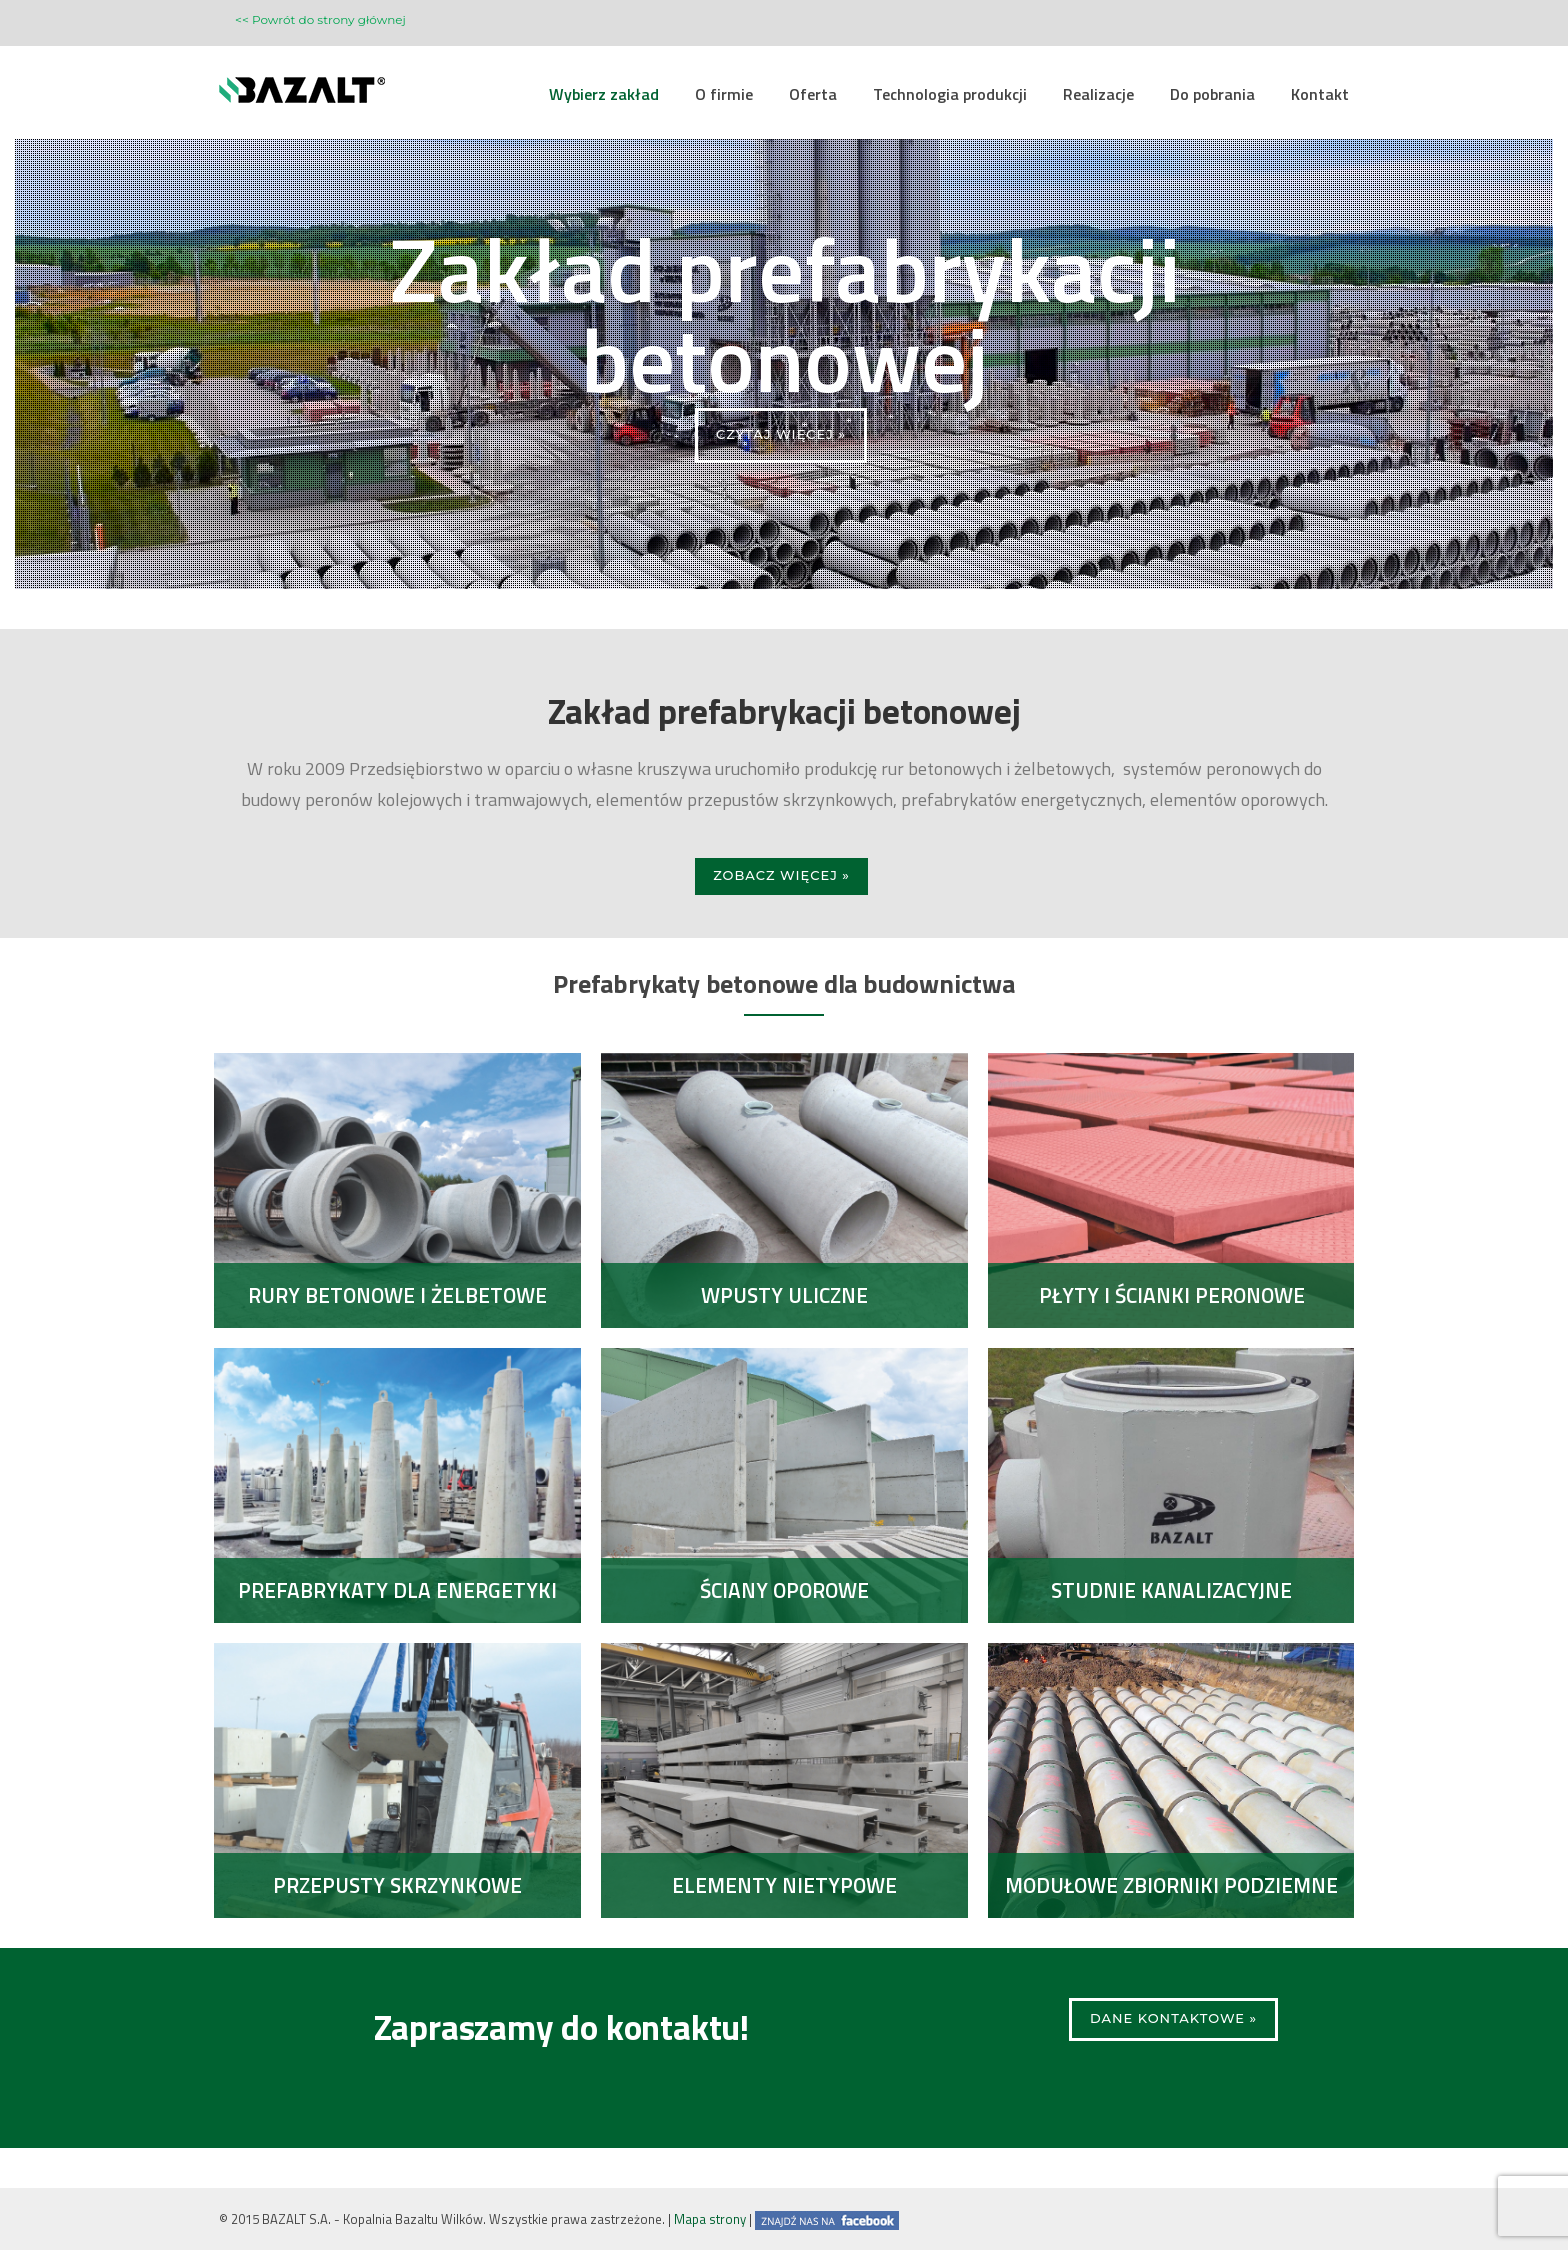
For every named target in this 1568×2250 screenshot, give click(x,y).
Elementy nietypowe (784, 1885)
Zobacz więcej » (781, 875)
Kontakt (1320, 94)
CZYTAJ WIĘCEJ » (781, 434)
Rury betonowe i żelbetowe (397, 1295)
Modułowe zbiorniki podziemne (1171, 1885)
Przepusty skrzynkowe (397, 1885)
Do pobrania (1212, 94)
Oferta (813, 94)
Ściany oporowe (784, 1590)
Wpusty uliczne (784, 1295)
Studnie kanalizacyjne (1171, 1590)
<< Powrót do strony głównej (320, 19)
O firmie (724, 94)
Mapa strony (710, 2219)
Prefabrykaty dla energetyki (397, 1590)
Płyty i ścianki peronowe (1171, 1295)
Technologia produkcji (950, 94)
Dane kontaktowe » (1173, 2018)
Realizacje (1098, 94)
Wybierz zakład (604, 94)
